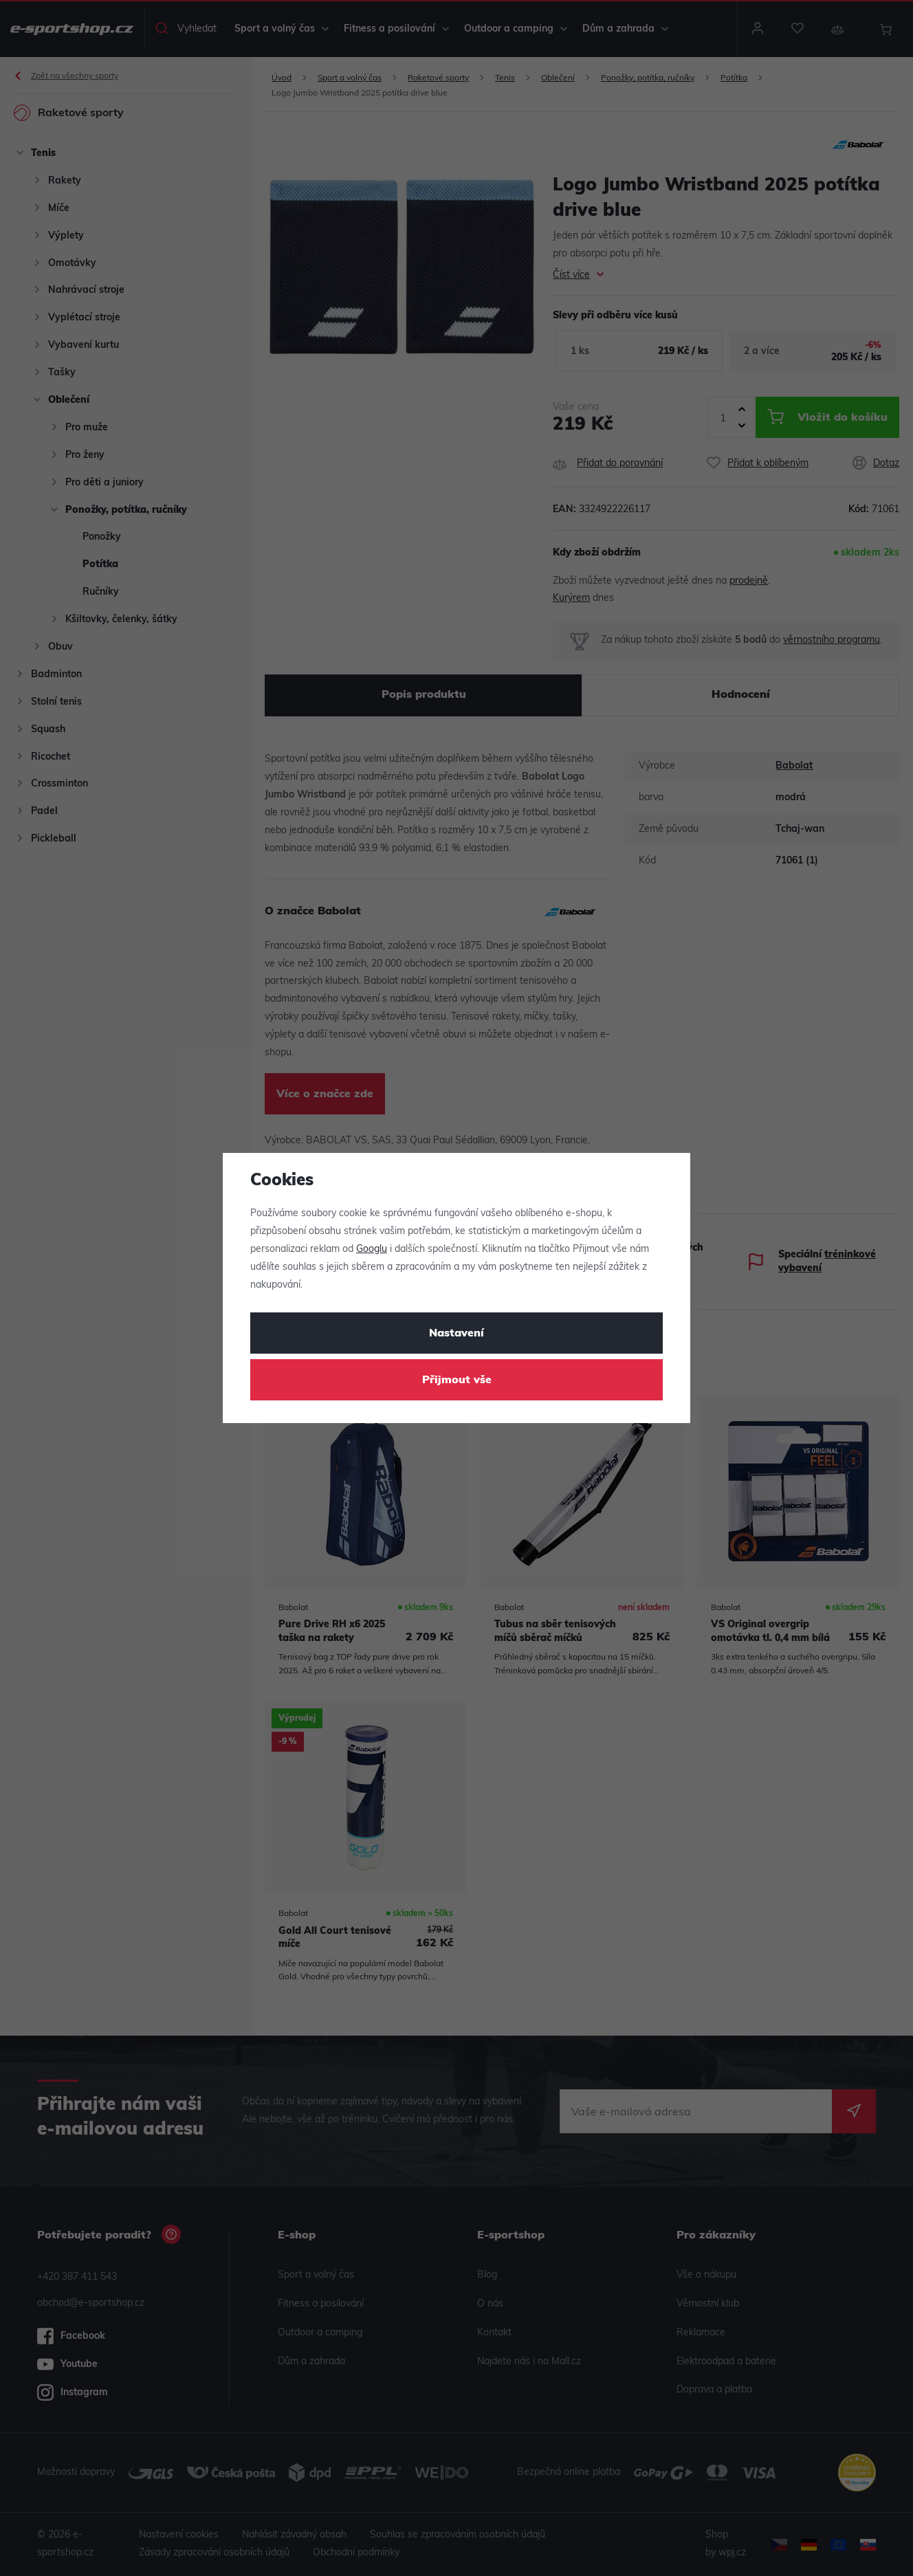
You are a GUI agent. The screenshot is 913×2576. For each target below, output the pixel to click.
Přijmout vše (457, 1380)
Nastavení (456, 1333)
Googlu (371, 1249)
